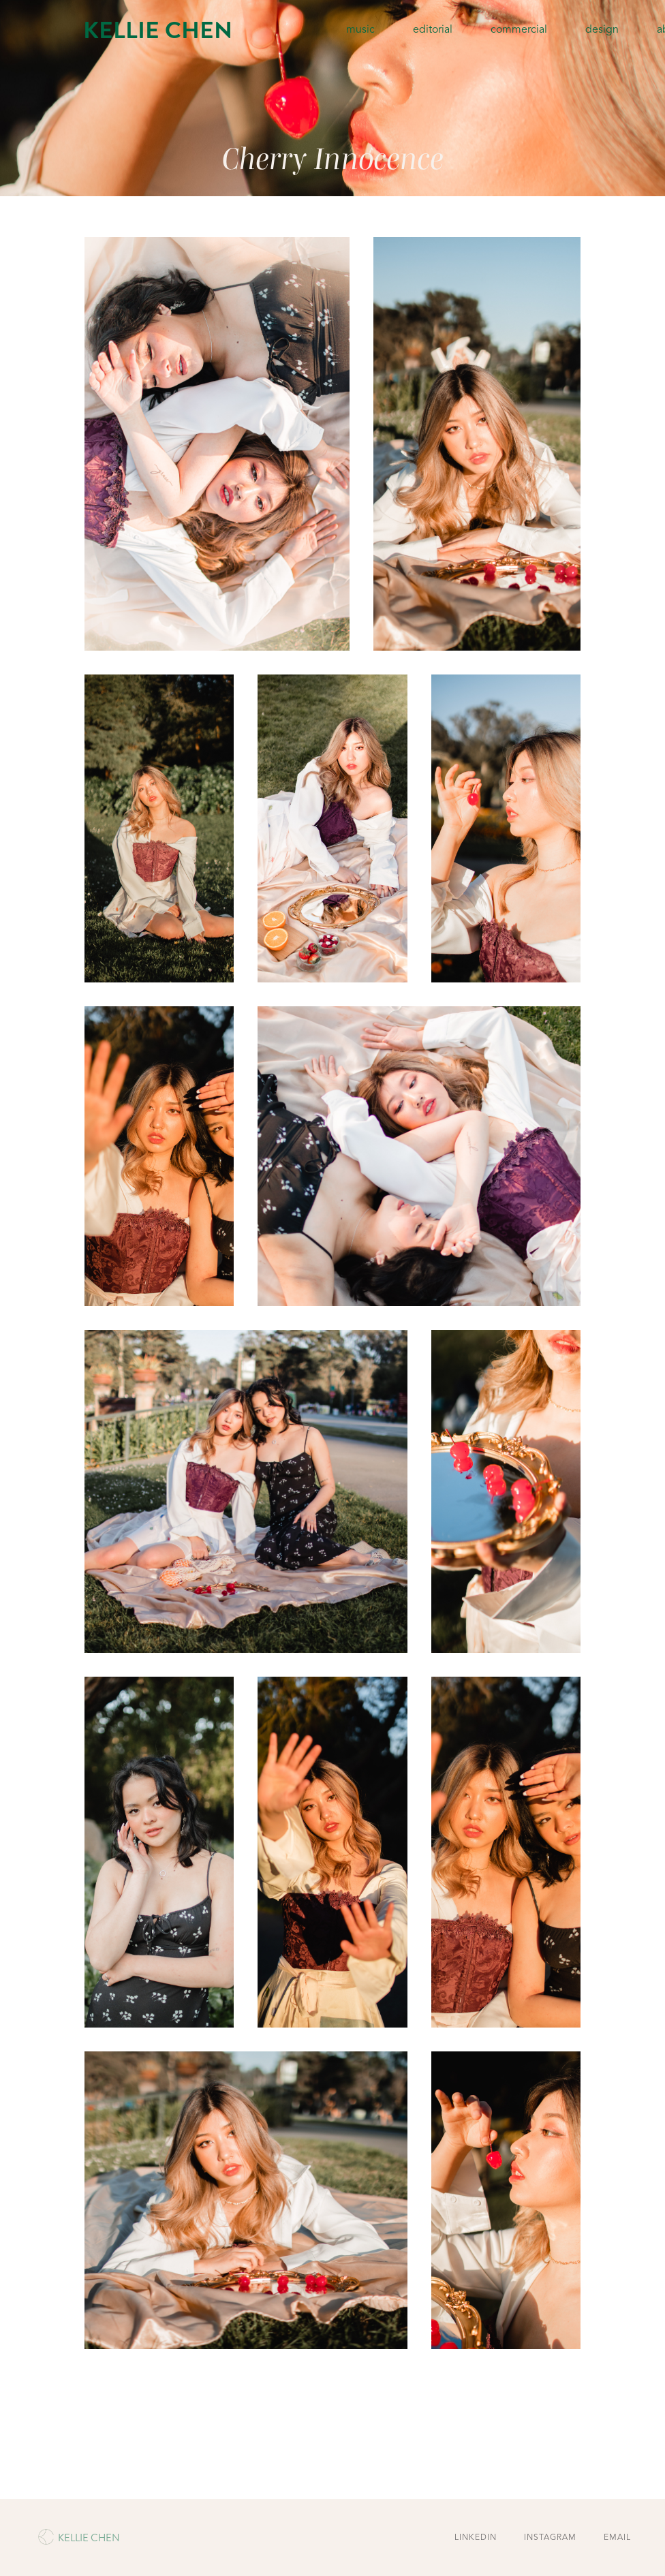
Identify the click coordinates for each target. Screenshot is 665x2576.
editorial (432, 30)
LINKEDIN (475, 2538)
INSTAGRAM (550, 2538)
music (360, 30)
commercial (519, 30)
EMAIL (617, 2538)
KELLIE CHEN (157, 30)
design (602, 30)
